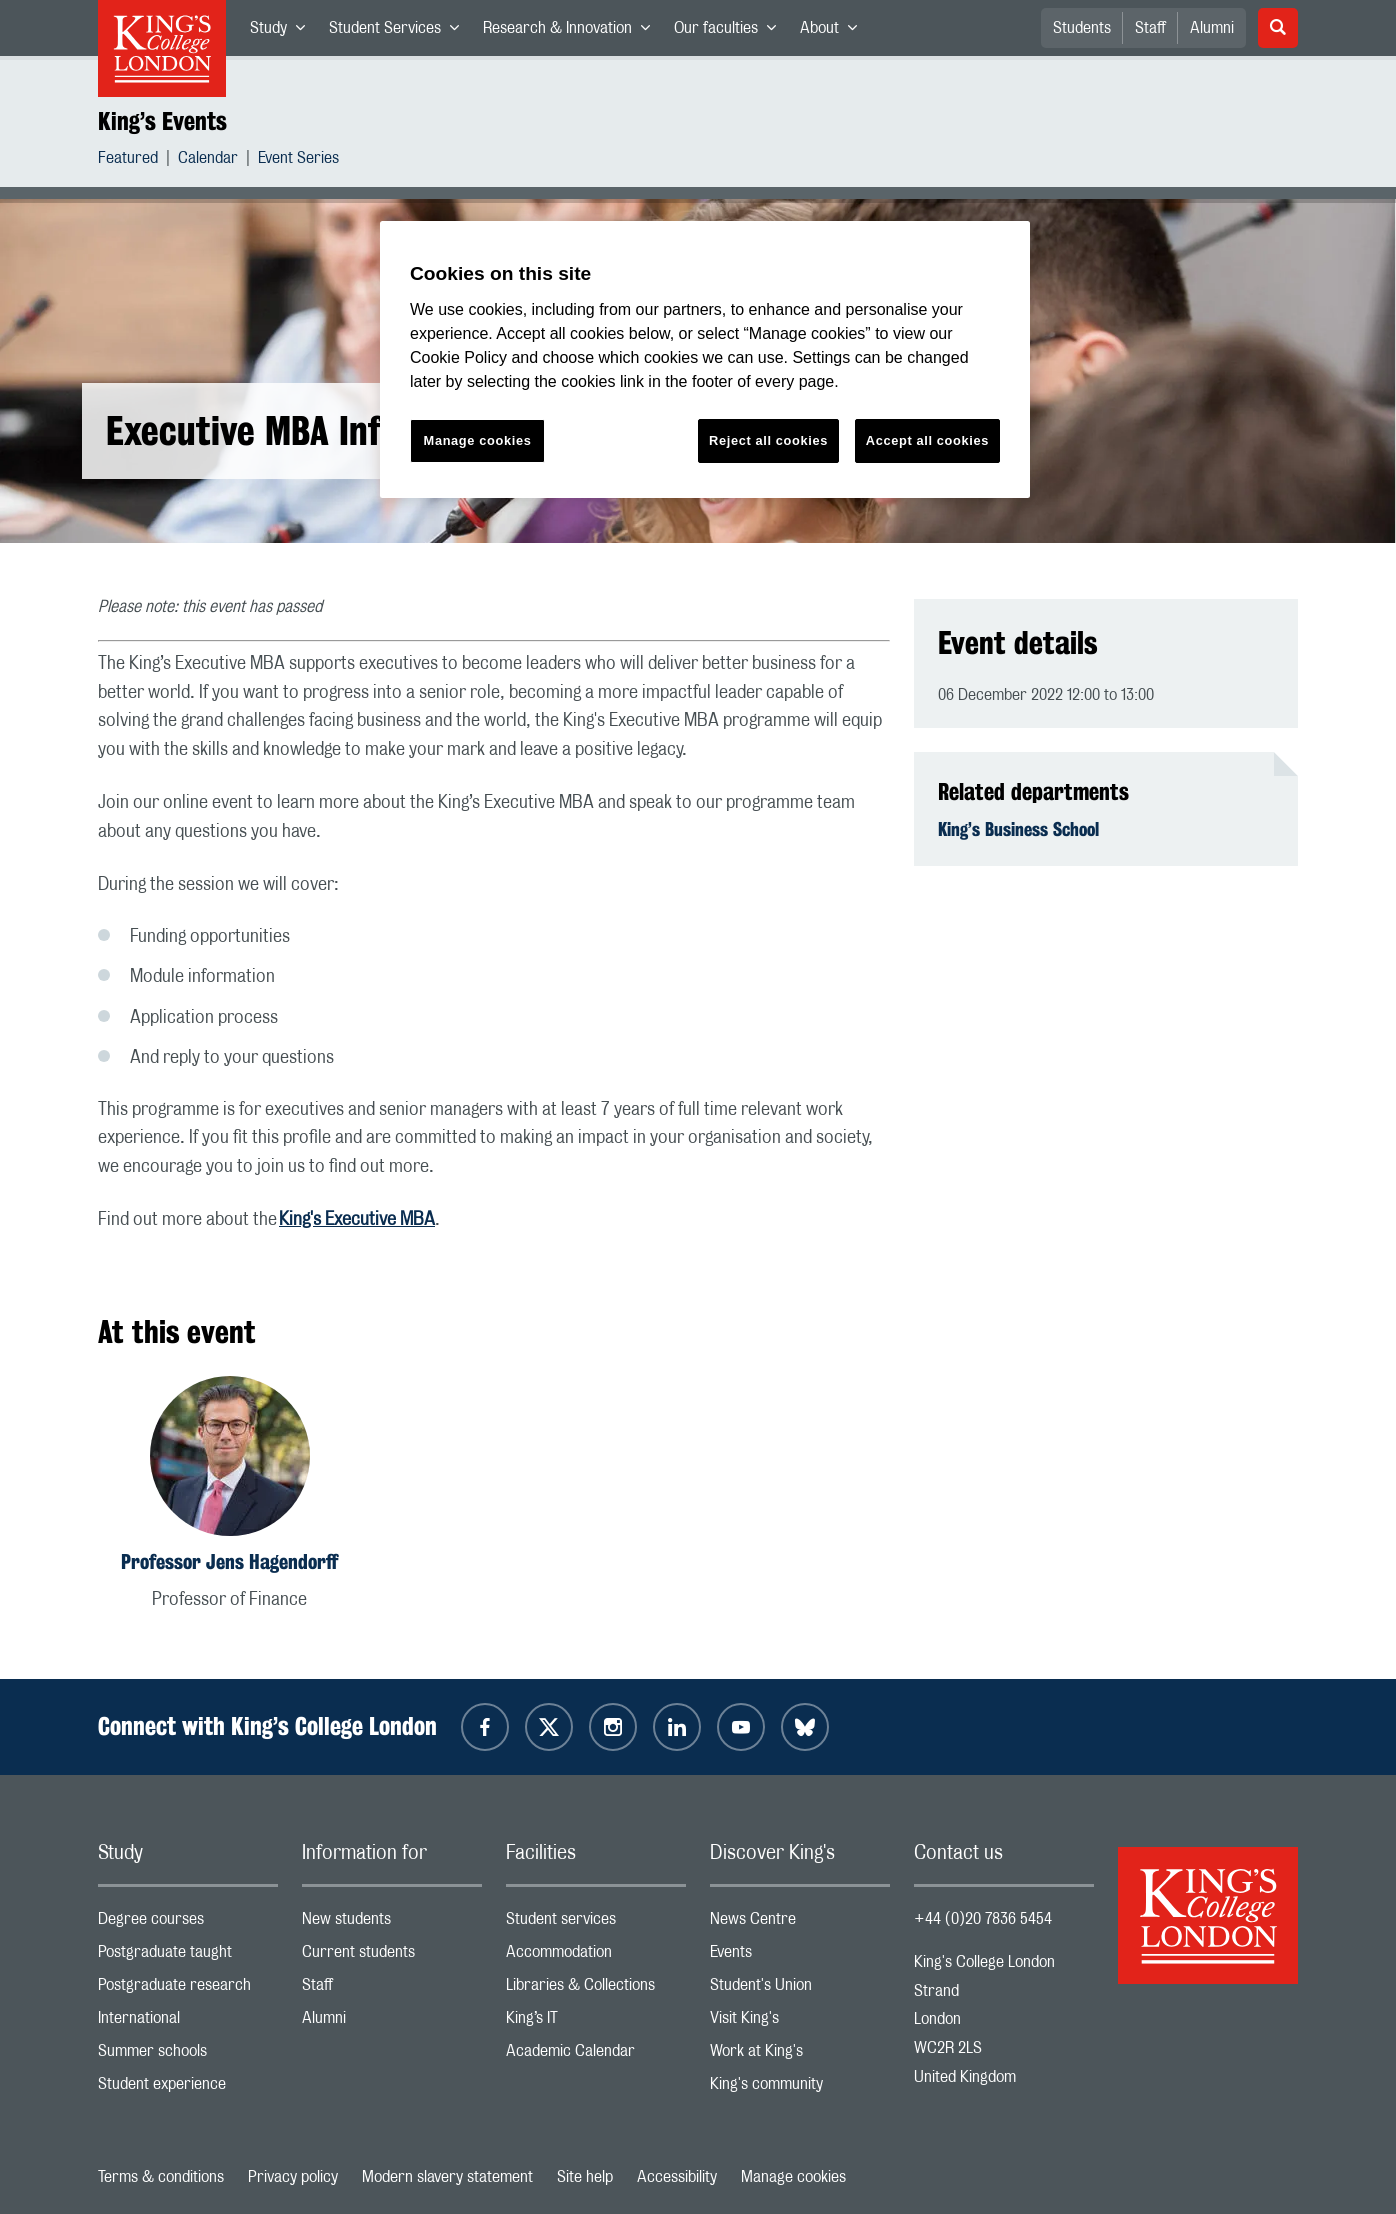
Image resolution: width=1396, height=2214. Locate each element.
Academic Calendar (596, 2055)
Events (800, 1956)
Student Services (400, 32)
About (834, 32)
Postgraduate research (188, 1989)
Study (283, 32)
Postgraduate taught (188, 1956)
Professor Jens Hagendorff (229, 1561)
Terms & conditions (161, 2177)
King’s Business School (1018, 829)
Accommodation (596, 1956)
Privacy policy (293, 2177)
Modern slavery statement (447, 2177)
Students (1082, 28)
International (188, 2022)
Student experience (188, 2088)
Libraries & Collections (596, 1989)
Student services (596, 1923)
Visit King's (800, 2022)
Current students (392, 1956)
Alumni (1212, 28)
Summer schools (188, 2055)
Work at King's (800, 2055)
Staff (1150, 28)
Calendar (208, 160)
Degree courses (188, 1923)
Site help (585, 2177)
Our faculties (731, 32)
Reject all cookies (768, 440)
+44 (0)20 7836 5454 (983, 1919)
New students (392, 1923)
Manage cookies (793, 2177)
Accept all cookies (927, 440)
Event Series (298, 160)
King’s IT (596, 2022)
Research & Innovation (572, 32)
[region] (705, 359)
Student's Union (800, 1989)
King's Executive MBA (357, 1220)
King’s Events (162, 121)
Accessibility (677, 2177)
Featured (128, 160)
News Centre (800, 1923)
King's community (800, 2088)
